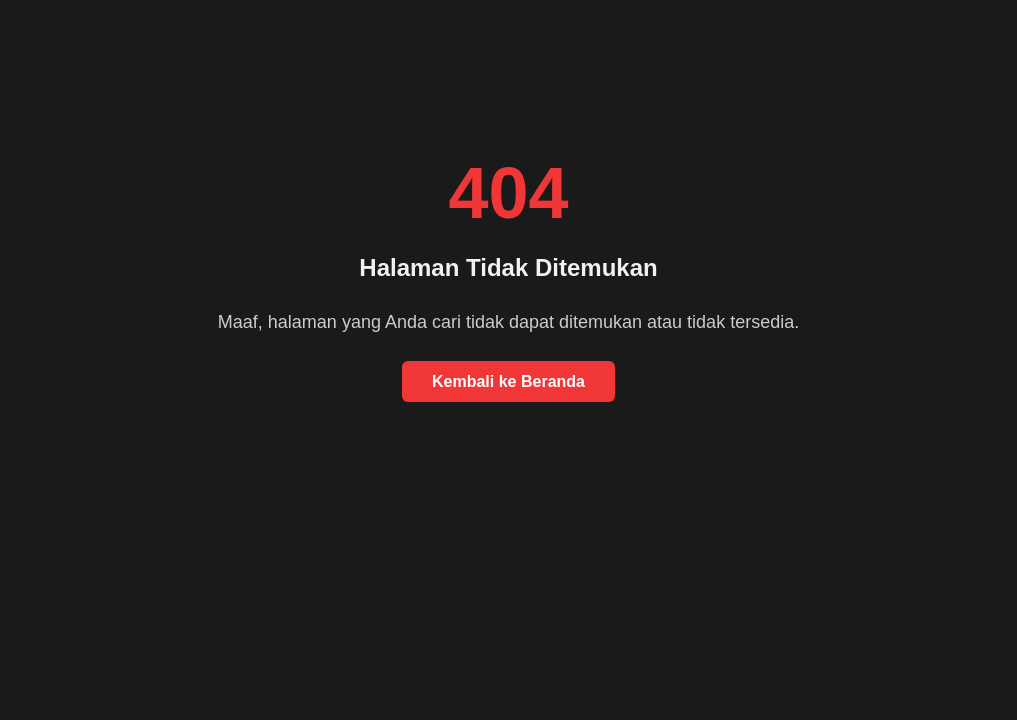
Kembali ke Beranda (508, 381)
